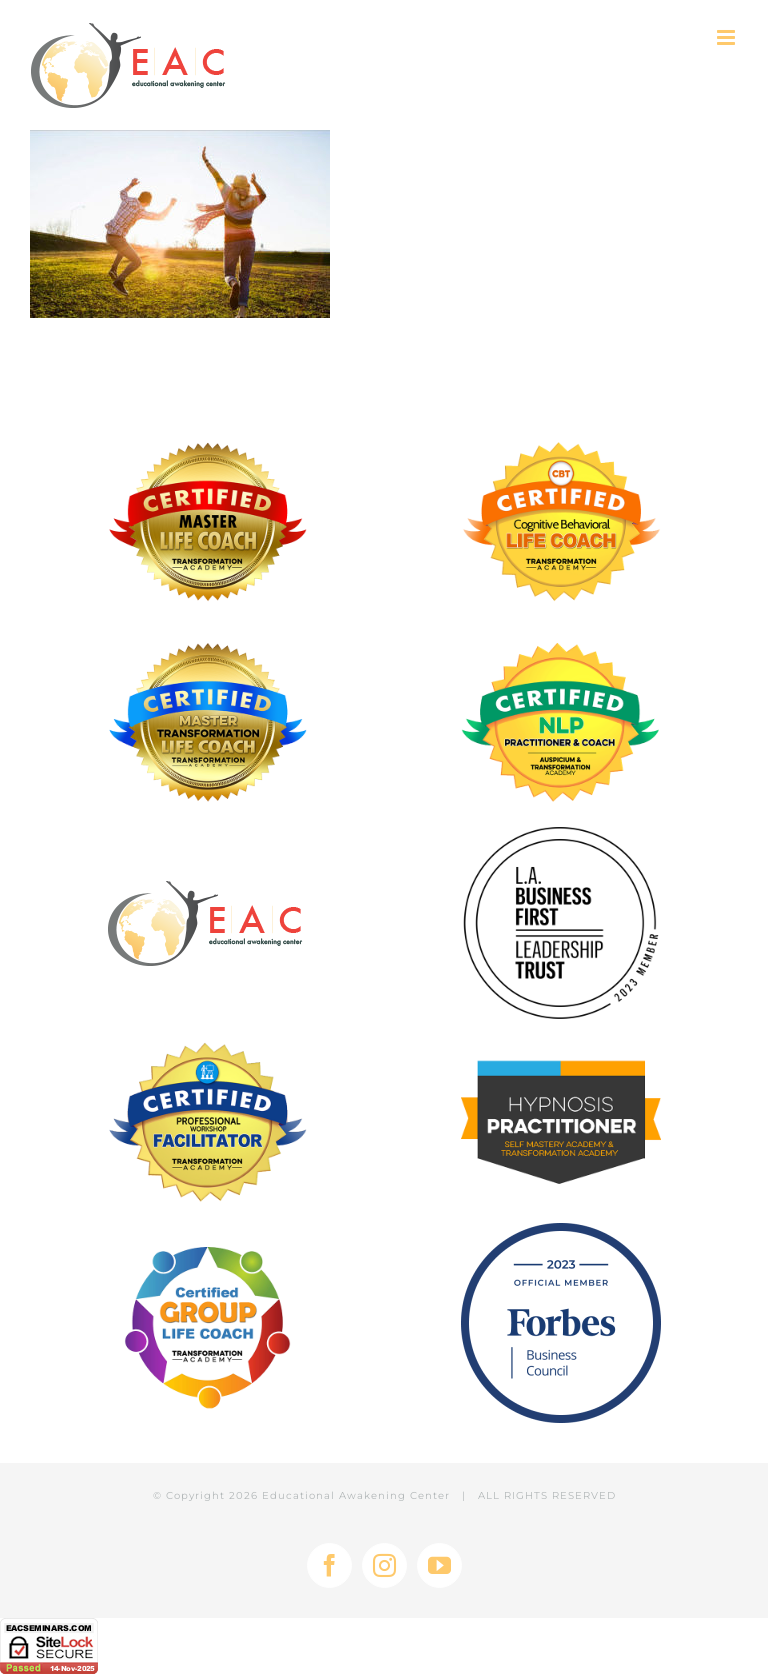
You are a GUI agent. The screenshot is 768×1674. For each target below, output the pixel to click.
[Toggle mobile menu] (727, 37)
